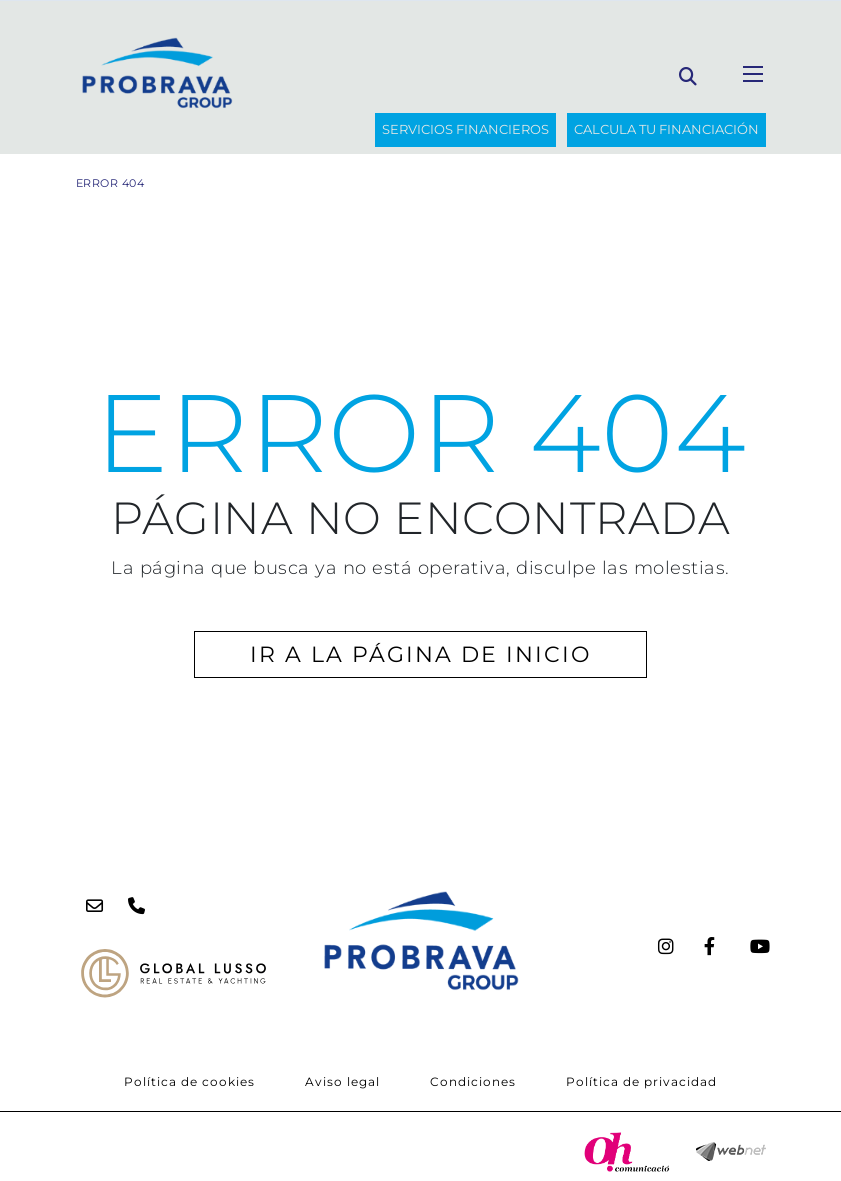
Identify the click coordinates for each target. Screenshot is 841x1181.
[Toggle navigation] (753, 74)
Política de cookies (189, 1081)
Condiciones (473, 1081)
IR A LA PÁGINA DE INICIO (420, 654)
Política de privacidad (641, 1081)
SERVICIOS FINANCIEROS (465, 129)
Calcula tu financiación (666, 129)
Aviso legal (342, 1081)
